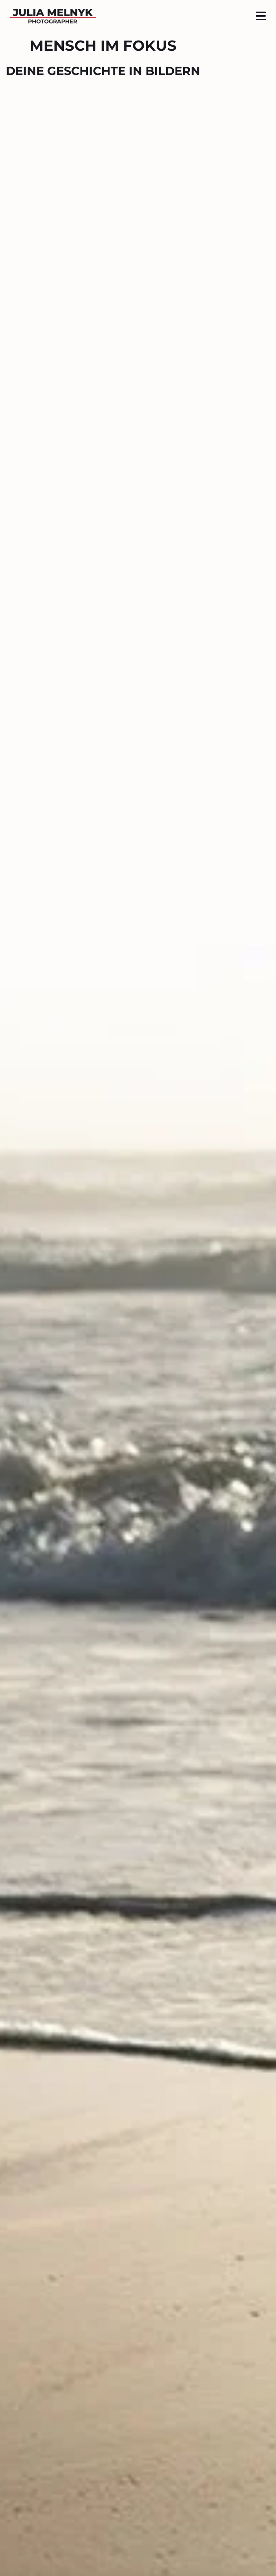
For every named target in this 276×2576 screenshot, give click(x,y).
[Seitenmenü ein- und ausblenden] (261, 16)
